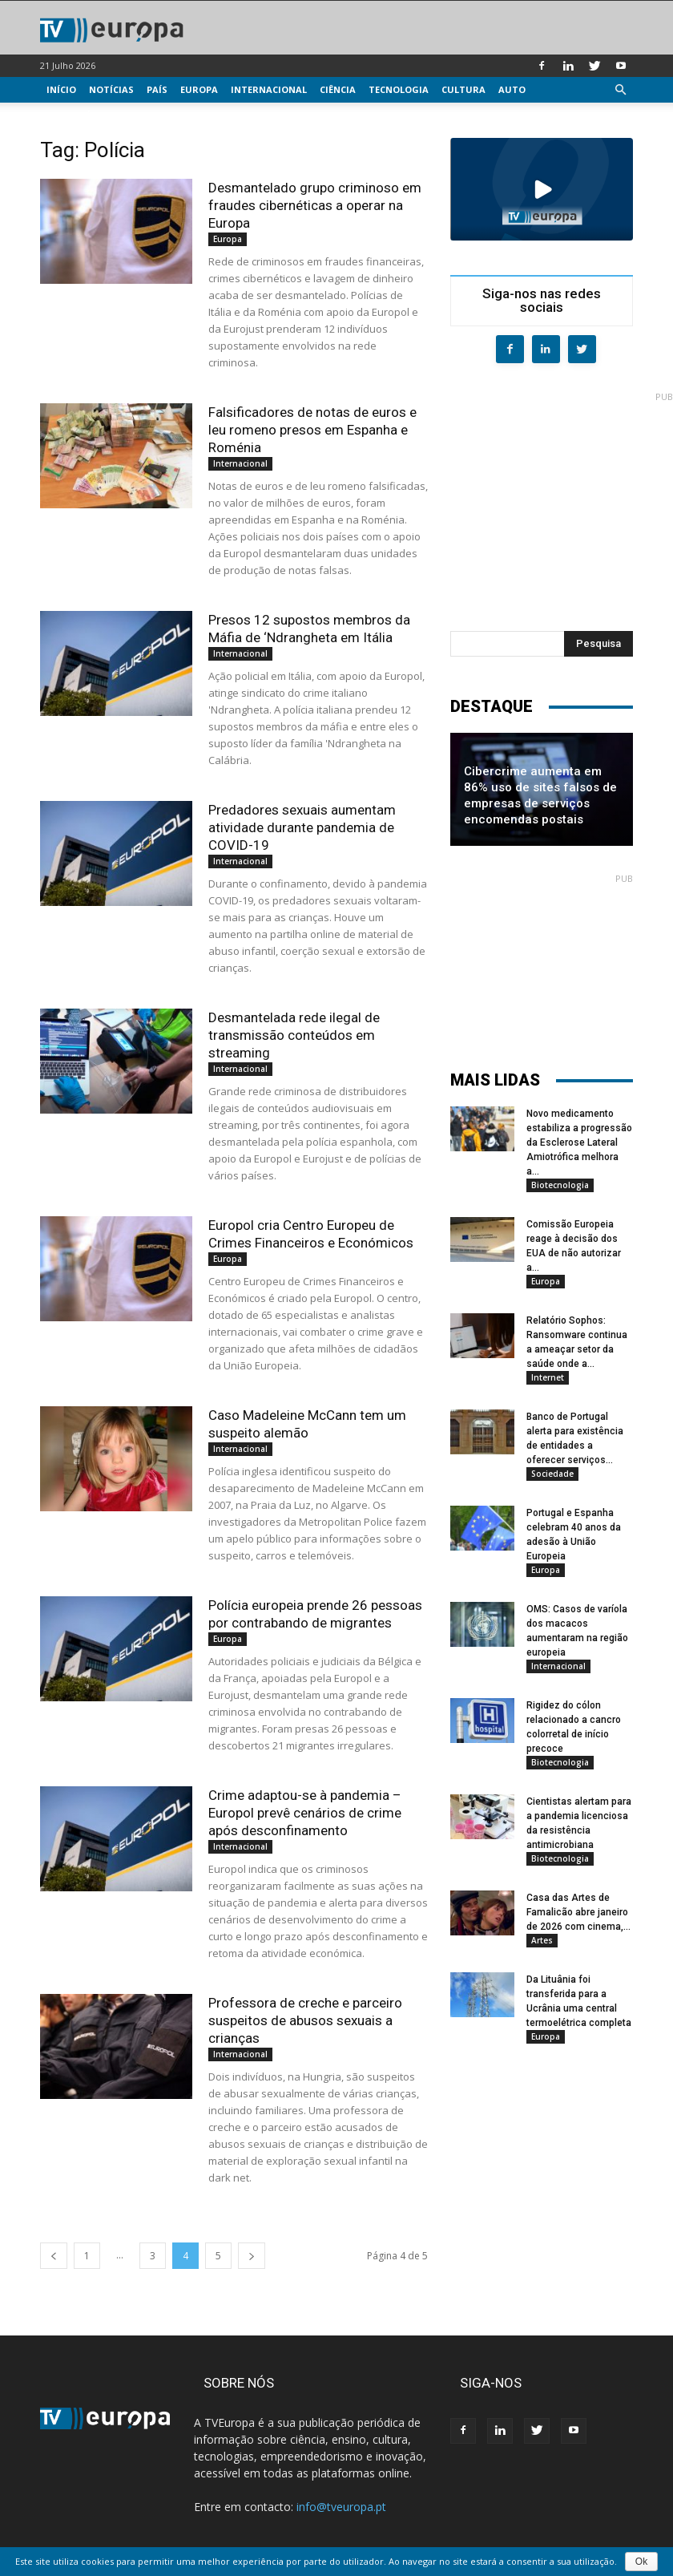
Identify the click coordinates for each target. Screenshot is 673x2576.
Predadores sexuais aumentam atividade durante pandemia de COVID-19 (302, 827)
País (157, 89)
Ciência (338, 89)
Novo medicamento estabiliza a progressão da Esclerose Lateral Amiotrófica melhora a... (579, 1142)
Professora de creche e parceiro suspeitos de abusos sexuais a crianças (305, 2020)
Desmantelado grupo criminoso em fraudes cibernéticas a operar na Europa (314, 205)
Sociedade (552, 1473)
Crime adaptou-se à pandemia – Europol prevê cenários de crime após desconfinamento (304, 1812)
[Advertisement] (561, 502)
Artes (542, 1940)
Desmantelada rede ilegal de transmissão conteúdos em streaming (294, 1035)
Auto (512, 89)
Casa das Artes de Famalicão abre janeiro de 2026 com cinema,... (578, 1912)
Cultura (463, 89)
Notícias (111, 89)
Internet (547, 1377)
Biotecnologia (560, 1185)
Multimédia (76, 115)
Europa (199, 89)
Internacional (269, 89)
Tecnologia (399, 89)
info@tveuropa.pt (341, 2506)
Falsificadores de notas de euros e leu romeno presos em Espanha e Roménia (312, 429)
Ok (641, 2561)
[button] (620, 90)
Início (61, 89)
